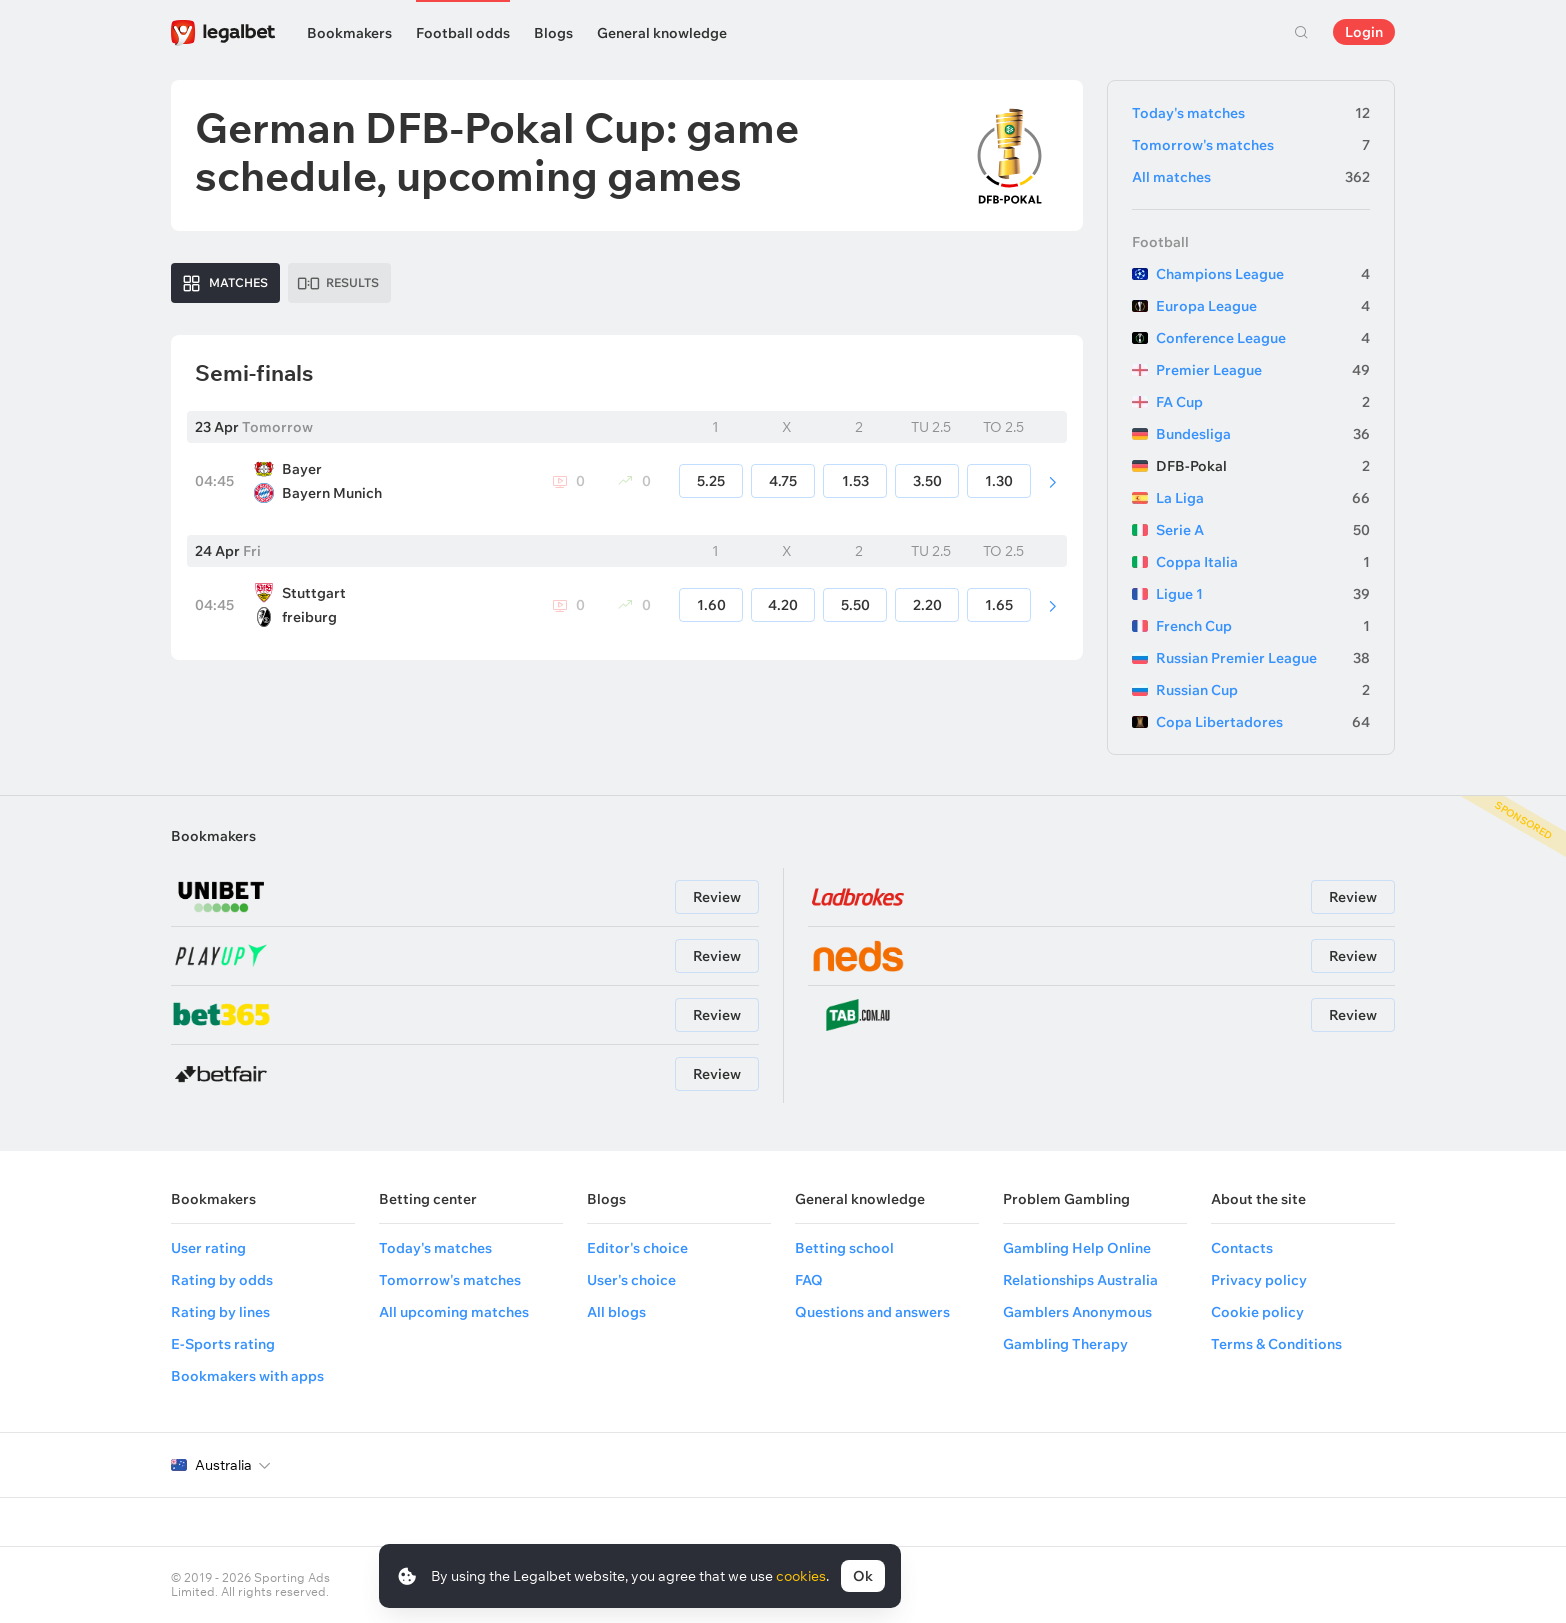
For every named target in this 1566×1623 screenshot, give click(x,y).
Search (1301, 32)
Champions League (1263, 274)
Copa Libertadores (1263, 722)
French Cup (1263, 626)
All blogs (616, 1312)
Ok (863, 1576)
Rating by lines (220, 1312)
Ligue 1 (1263, 594)
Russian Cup (1263, 690)
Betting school (844, 1248)
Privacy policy (1259, 1280)
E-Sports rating (223, 1344)
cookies (801, 1576)
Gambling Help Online (1077, 1248)
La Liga (1263, 498)
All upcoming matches (454, 1312)
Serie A (1263, 530)
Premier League (1263, 370)
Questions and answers (872, 1312)
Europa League (1263, 306)
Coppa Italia (1263, 562)
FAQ (809, 1280)
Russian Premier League (1263, 658)
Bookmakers (349, 33)
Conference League (1263, 338)
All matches (1251, 177)
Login (1364, 32)
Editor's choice (637, 1248)
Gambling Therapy (1065, 1344)
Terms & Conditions (1276, 1344)
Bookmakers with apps (247, 1376)
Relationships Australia (1080, 1280)
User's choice (631, 1280)
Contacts (1242, 1248)
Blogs (553, 33)
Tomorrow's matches (1251, 145)
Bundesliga (1263, 434)
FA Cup (1263, 402)
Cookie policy (1257, 1312)
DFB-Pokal (1263, 466)
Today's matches (1251, 113)
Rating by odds (222, 1280)
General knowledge (662, 33)
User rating (208, 1248)
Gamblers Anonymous (1077, 1312)
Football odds (463, 33)
